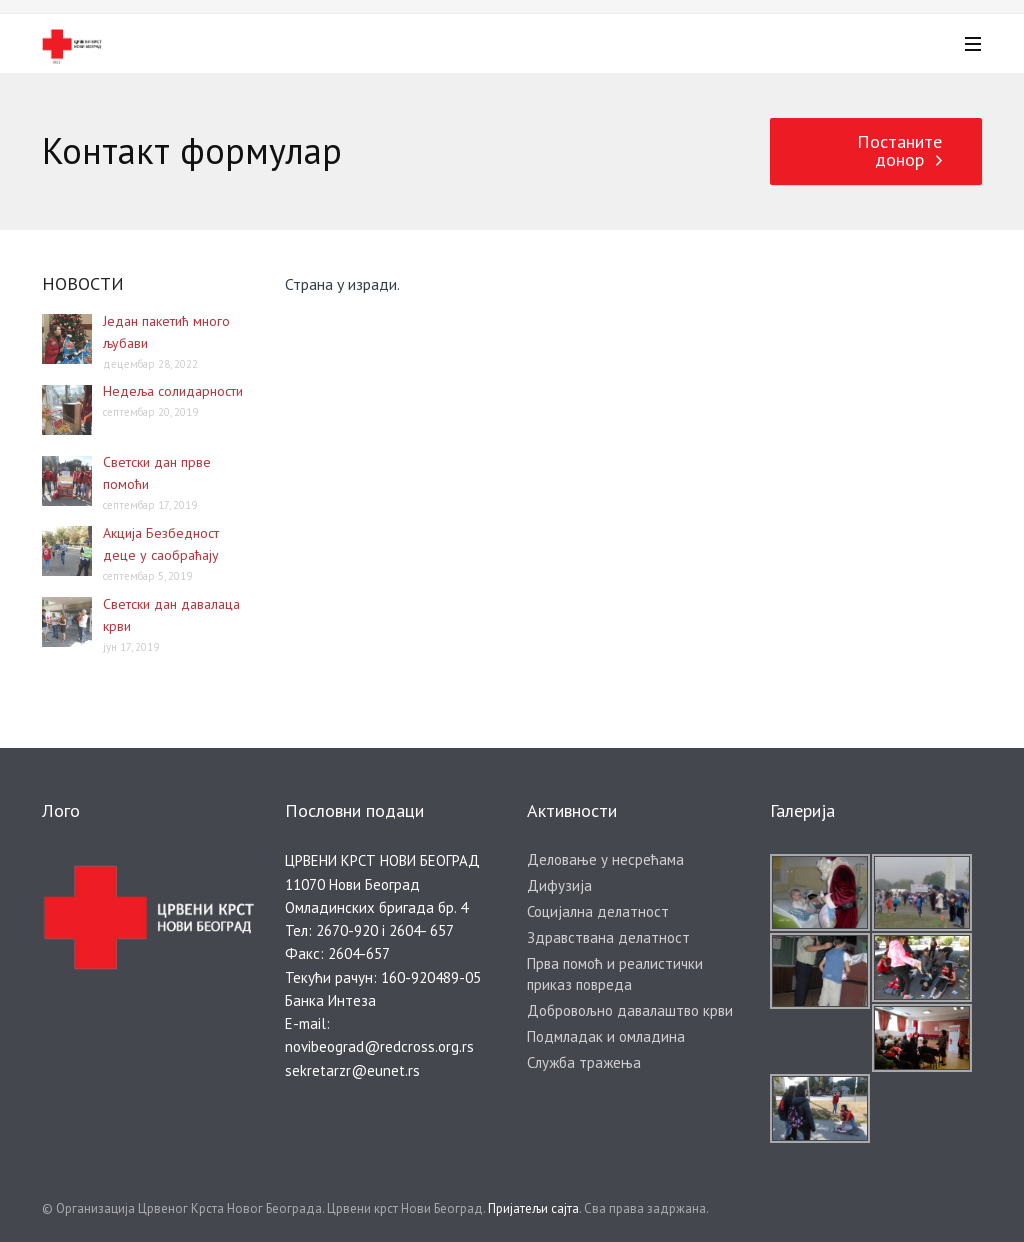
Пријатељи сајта (533, 1208)
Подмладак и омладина (606, 1036)
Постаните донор (899, 150)
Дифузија (559, 885)
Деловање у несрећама (605, 859)
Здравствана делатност (608, 937)
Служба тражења (584, 1062)
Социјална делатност (598, 911)
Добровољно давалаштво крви (630, 1010)
